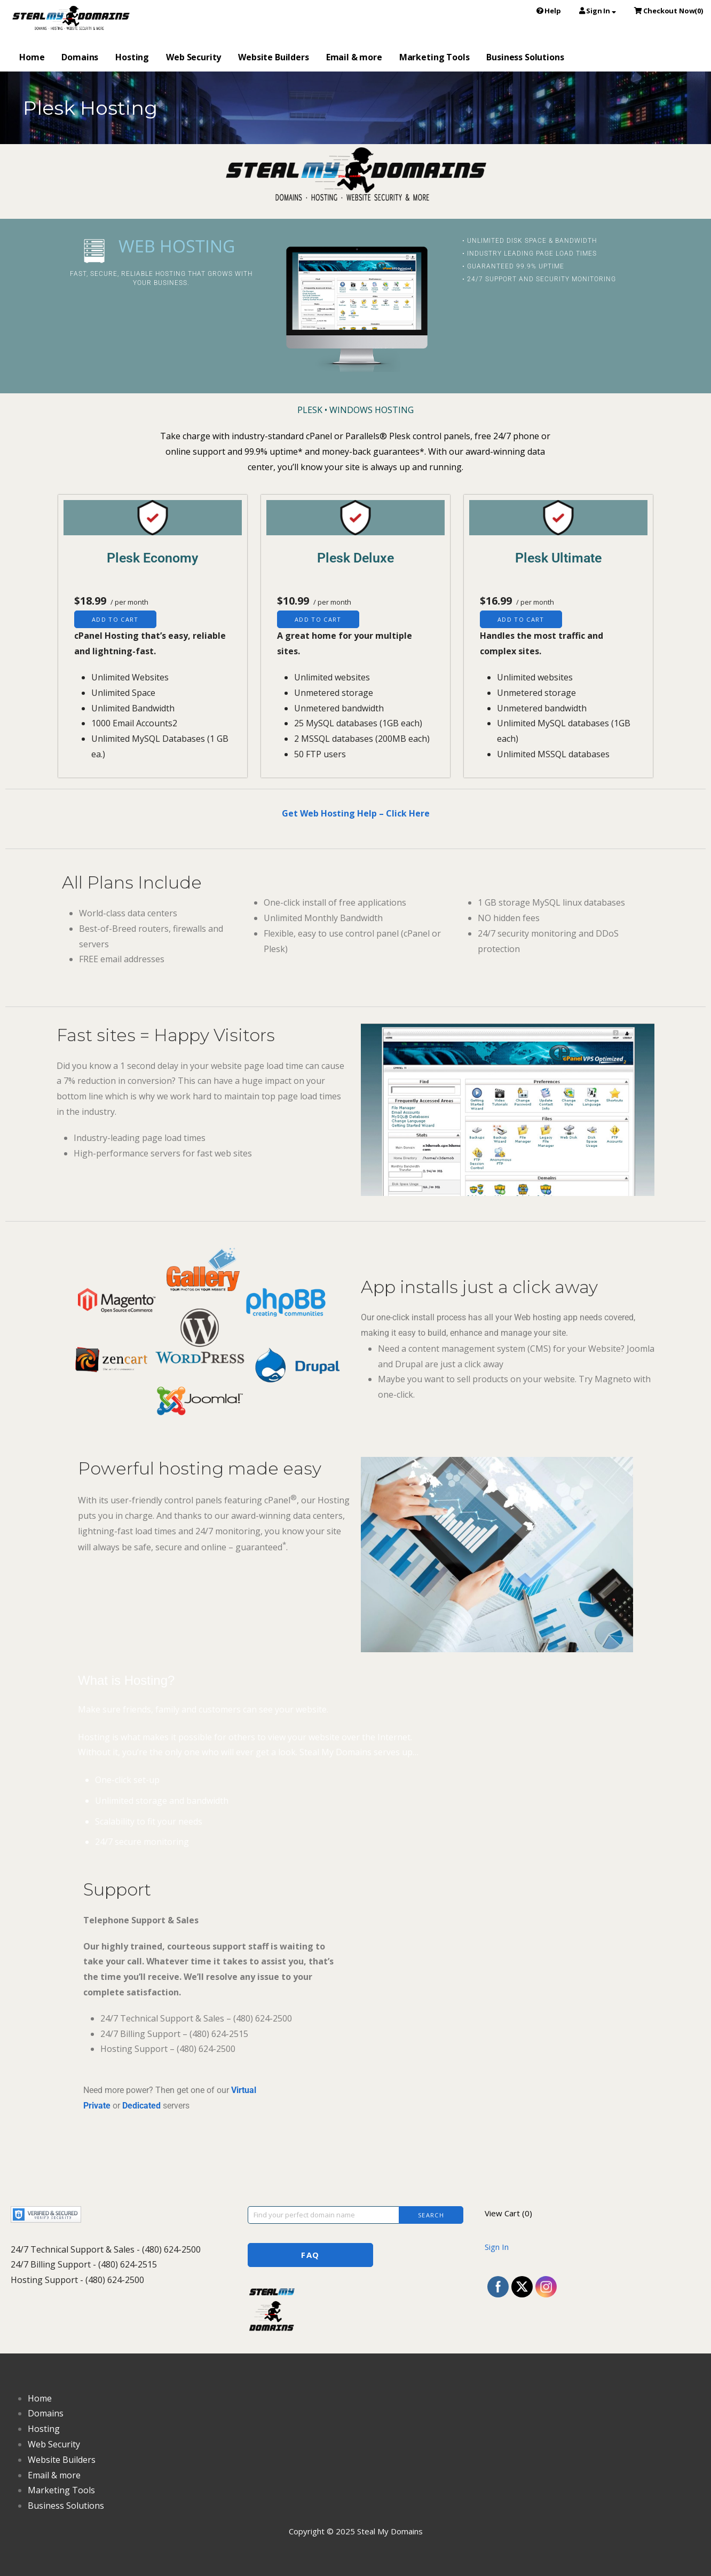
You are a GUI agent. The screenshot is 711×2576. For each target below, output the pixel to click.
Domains (79, 57)
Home (31, 57)
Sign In (497, 2246)
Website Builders (273, 57)
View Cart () (508, 2213)
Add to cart (115, 619)
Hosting (132, 57)
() (668, 10)
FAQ (310, 2254)
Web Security (193, 57)
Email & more (354, 57)
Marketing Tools (434, 57)
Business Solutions (525, 57)
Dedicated (141, 2106)
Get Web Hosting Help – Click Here (356, 813)
